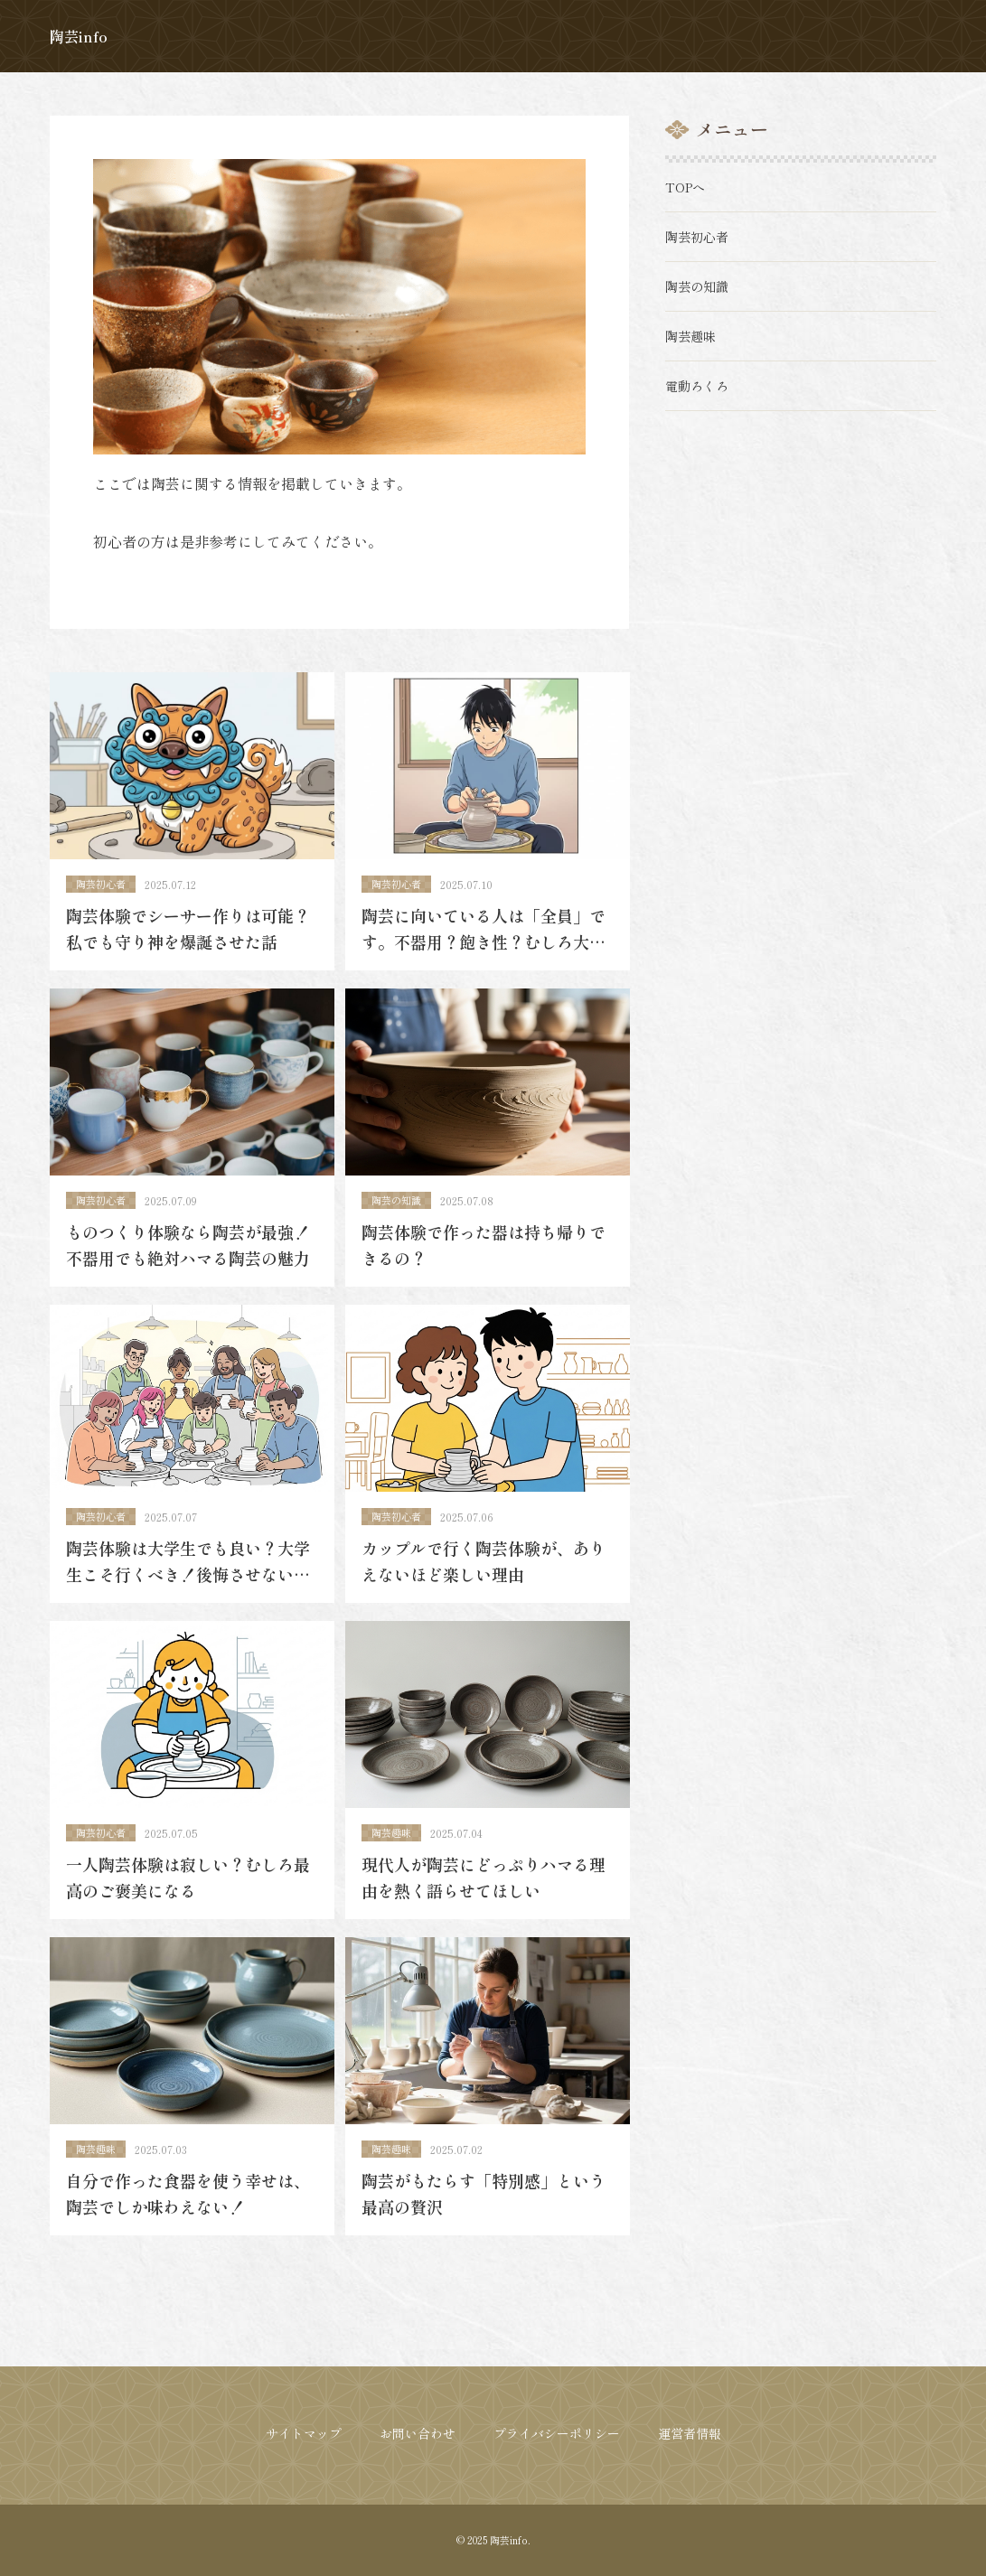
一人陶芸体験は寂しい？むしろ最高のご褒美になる (190, 1898)
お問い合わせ (417, 2433)
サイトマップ (304, 2433)
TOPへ (687, 187)
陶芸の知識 (398, 1208)
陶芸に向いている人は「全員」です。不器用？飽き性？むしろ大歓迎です (485, 945)
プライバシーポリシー (556, 2433)
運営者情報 (689, 2433)
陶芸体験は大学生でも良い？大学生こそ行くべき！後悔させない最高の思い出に (190, 1589)
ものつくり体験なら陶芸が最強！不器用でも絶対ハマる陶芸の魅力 (190, 1254)
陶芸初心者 (102, 885)
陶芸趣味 (393, 1852)
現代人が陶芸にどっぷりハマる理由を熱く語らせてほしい (485, 1898)
